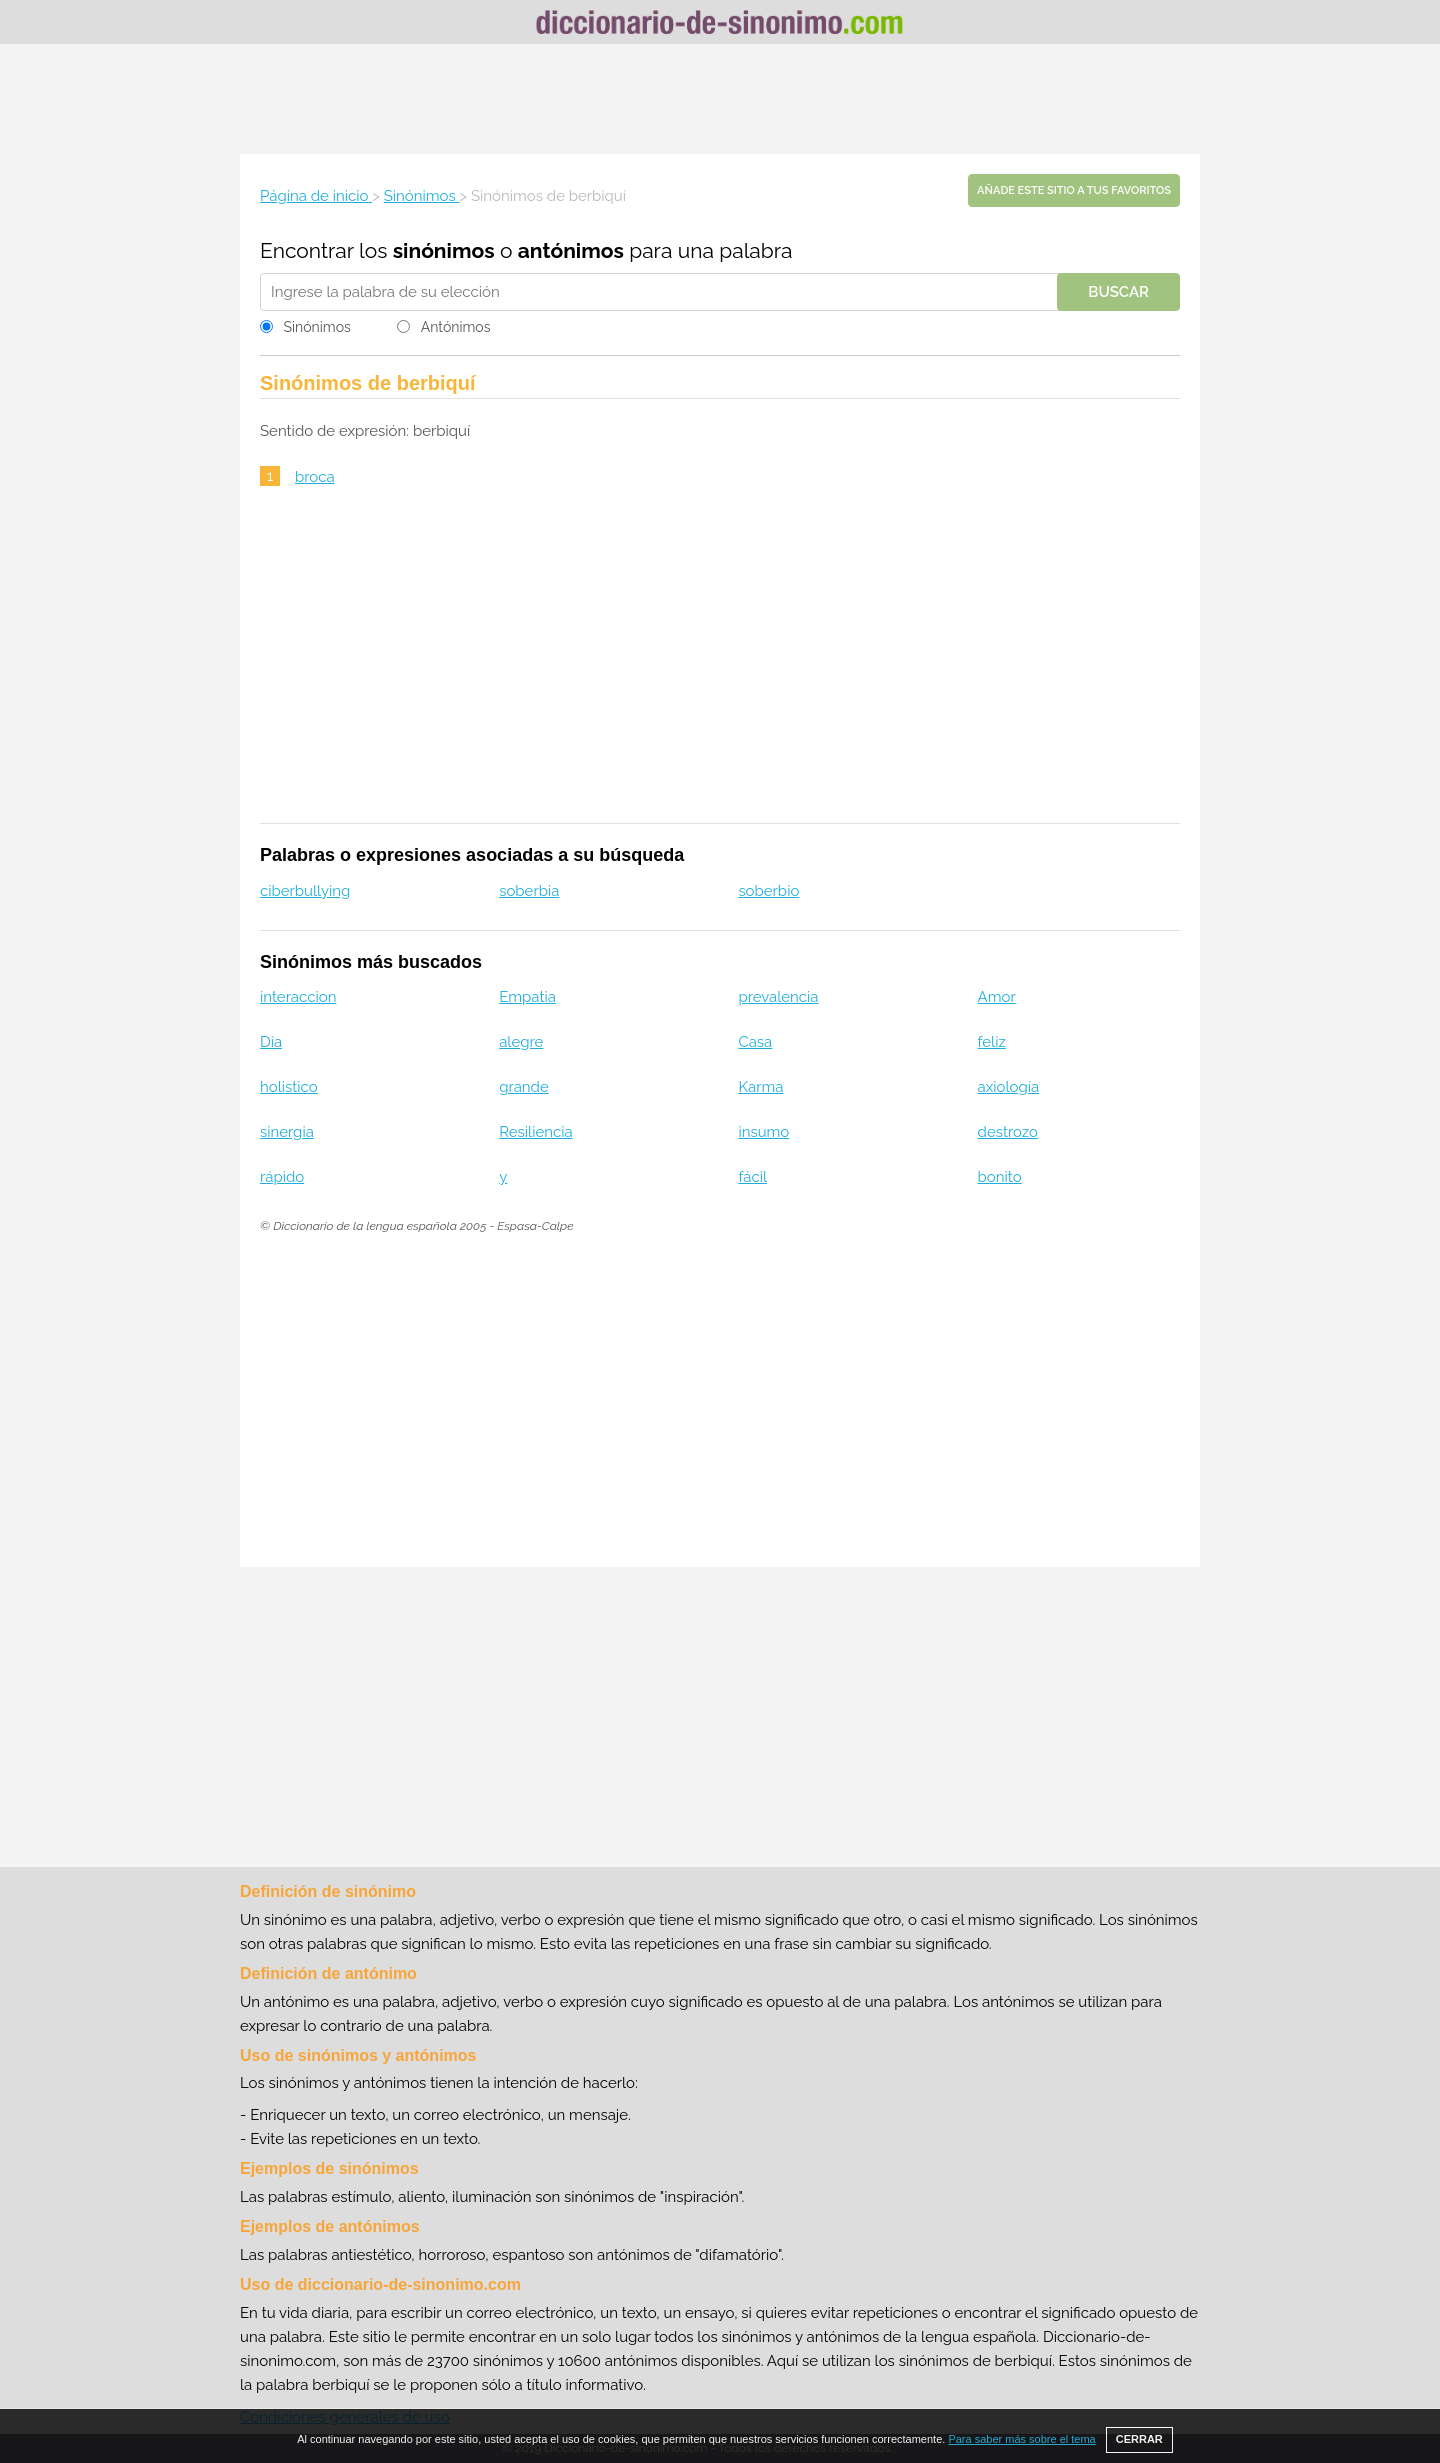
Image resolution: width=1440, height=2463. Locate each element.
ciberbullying (305, 891)
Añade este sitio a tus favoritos (1074, 190)
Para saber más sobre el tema (1021, 2439)
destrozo (1008, 1132)
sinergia (287, 1132)
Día (271, 1042)
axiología (1009, 1087)
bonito (1000, 1177)
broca (315, 477)
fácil (752, 1177)
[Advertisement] (720, 99)
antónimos (571, 250)
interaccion (298, 997)
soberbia (529, 891)
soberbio (768, 891)
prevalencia (778, 997)
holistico (289, 1087)
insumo (763, 1132)
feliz (992, 1042)
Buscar (1118, 292)
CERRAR (1139, 2439)
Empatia (527, 997)
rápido (282, 1177)
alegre (521, 1042)
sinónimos (444, 250)
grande (524, 1087)
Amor (997, 997)
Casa (755, 1042)
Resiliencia (535, 1132)
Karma (760, 1087)
